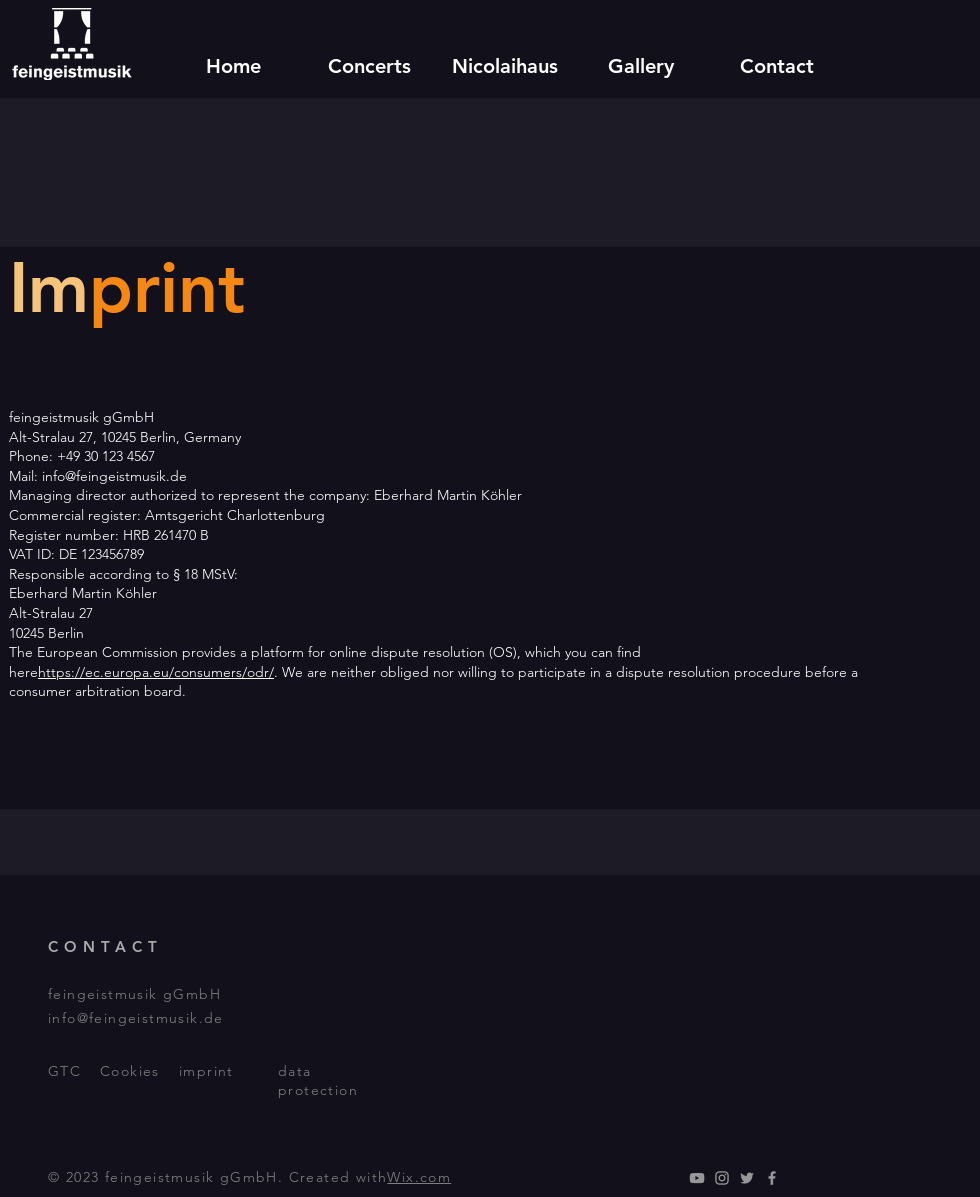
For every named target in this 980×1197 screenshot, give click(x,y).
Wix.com (419, 1177)
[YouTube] (697, 1178)
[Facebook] (772, 1178)
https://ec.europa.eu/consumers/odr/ (156, 672)
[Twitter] (747, 1178)
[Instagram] (722, 1178)
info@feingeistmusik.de (136, 1018)
